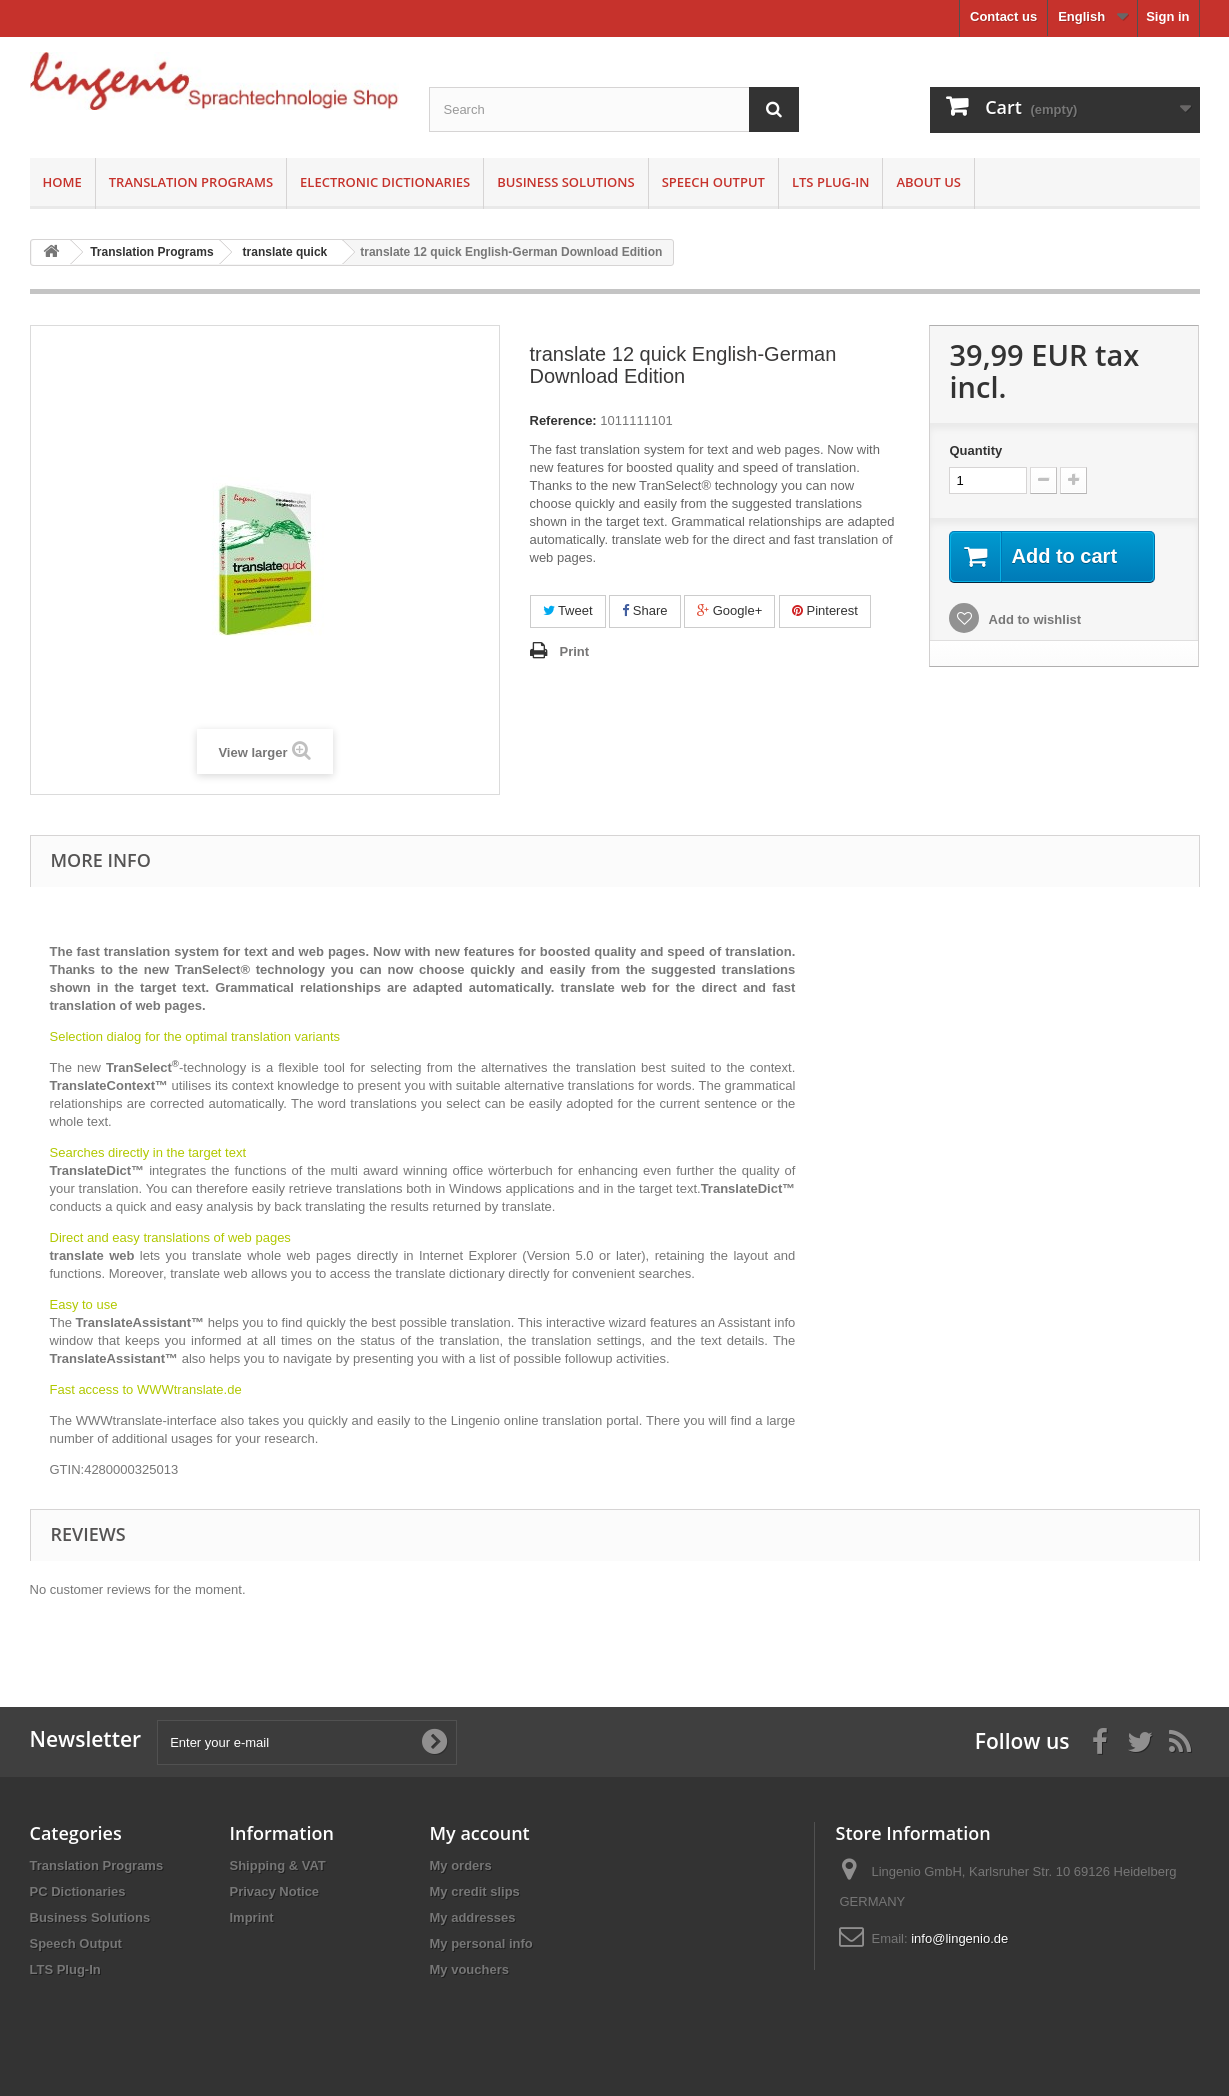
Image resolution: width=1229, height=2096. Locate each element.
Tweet (568, 610)
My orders (461, 1865)
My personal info (481, 1943)
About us (928, 182)
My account (480, 1833)
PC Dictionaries (78, 1891)
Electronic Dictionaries (385, 182)
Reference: (563, 420)
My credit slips (475, 1891)
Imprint (252, 1917)
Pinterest (825, 610)
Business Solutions (565, 182)
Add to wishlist (1033, 619)
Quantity (975, 450)
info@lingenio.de (959, 1938)
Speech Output (713, 182)
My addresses (473, 1917)
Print (575, 651)
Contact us (1003, 16)
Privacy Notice (275, 1891)
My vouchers (469, 1969)
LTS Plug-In (830, 182)
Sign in (1167, 16)
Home (62, 182)
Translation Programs (191, 182)
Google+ (729, 610)
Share (644, 610)
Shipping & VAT (278, 1865)
